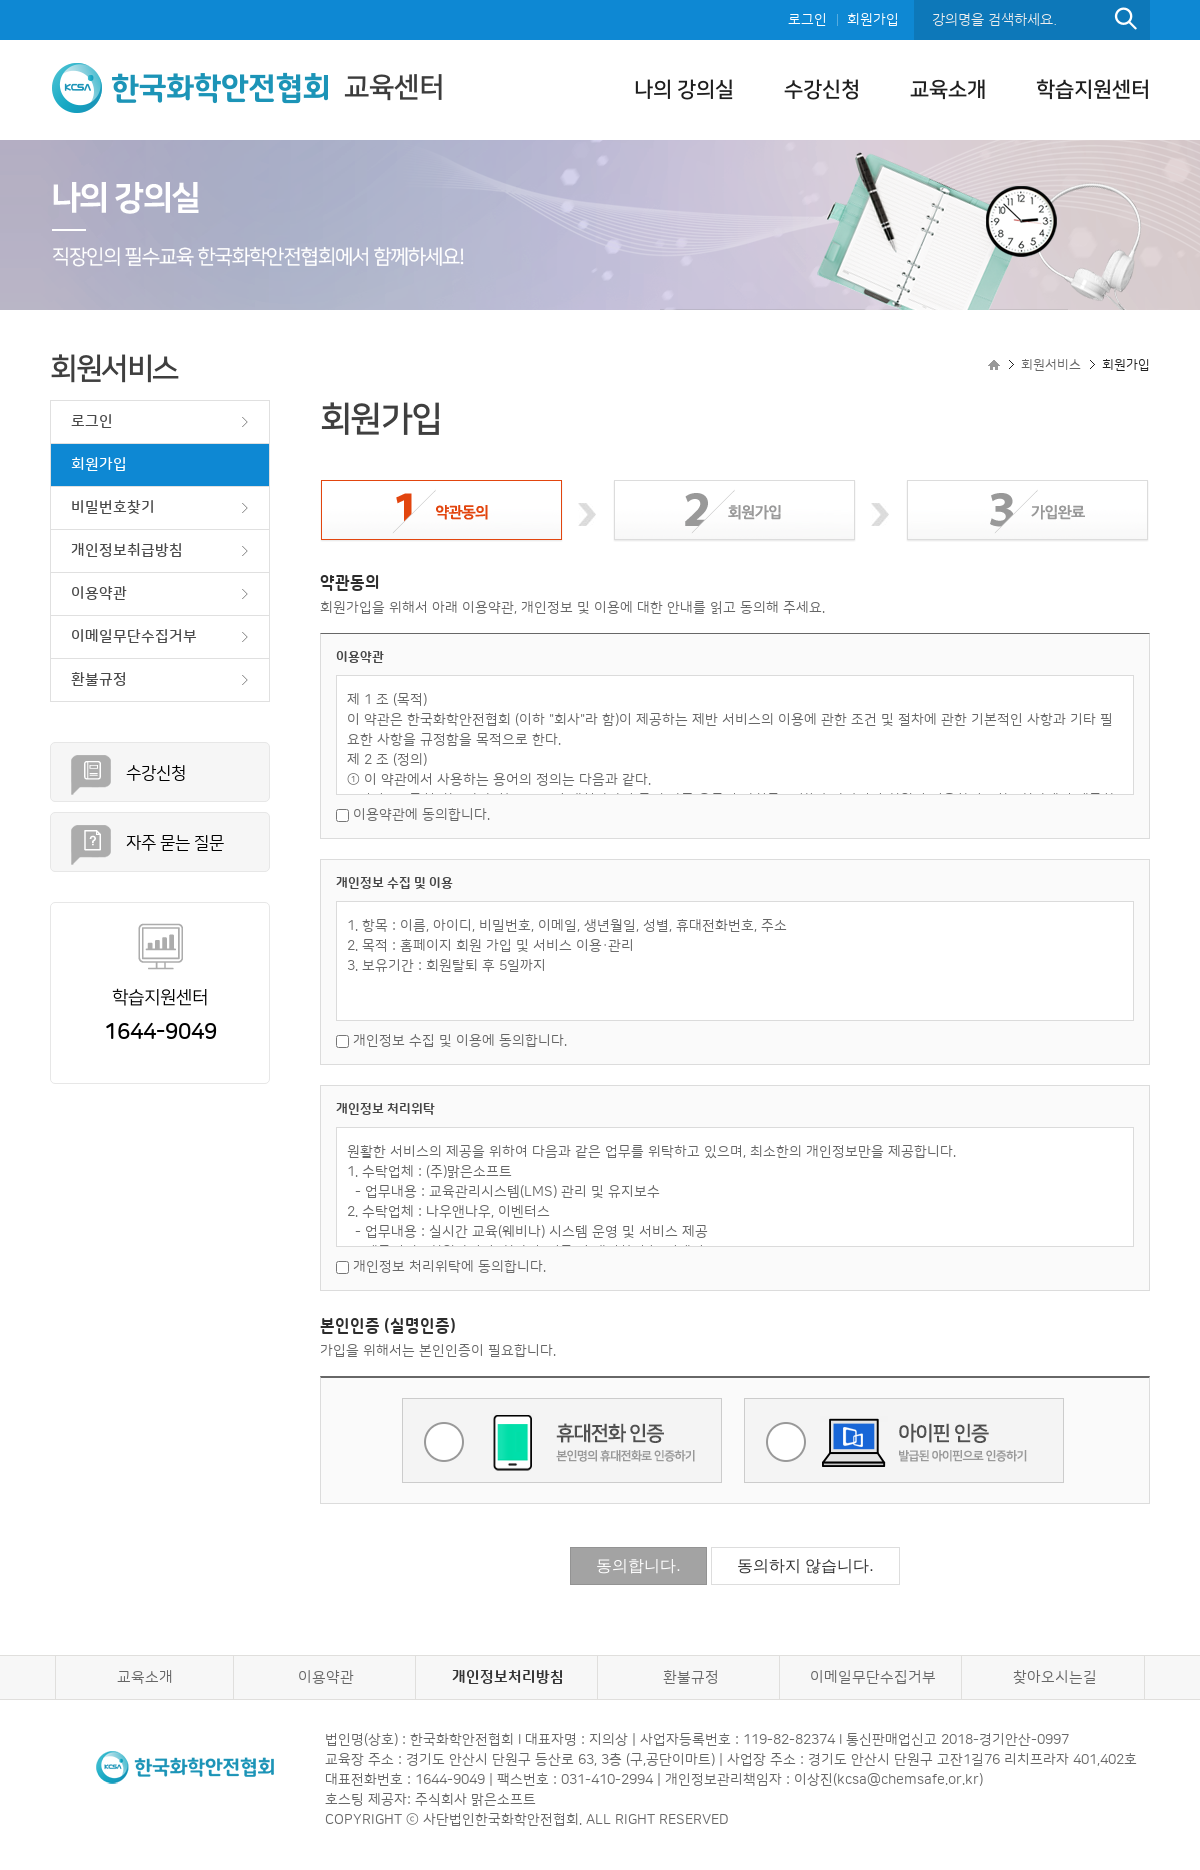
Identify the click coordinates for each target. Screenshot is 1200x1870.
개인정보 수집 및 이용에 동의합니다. (451, 1041)
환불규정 (99, 679)
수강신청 (822, 89)
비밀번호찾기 (113, 507)
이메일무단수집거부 (134, 636)
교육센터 (247, 87)
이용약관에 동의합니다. (413, 815)
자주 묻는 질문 (175, 843)
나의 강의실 (684, 89)
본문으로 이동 (0, 0)
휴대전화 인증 (562, 1440)
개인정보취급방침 (127, 550)
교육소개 (948, 89)
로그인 (807, 20)
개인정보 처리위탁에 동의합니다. (441, 1267)
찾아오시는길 (1055, 1677)
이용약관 (99, 593)
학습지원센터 (1093, 89)
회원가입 (873, 20)
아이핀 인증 (904, 1440)
